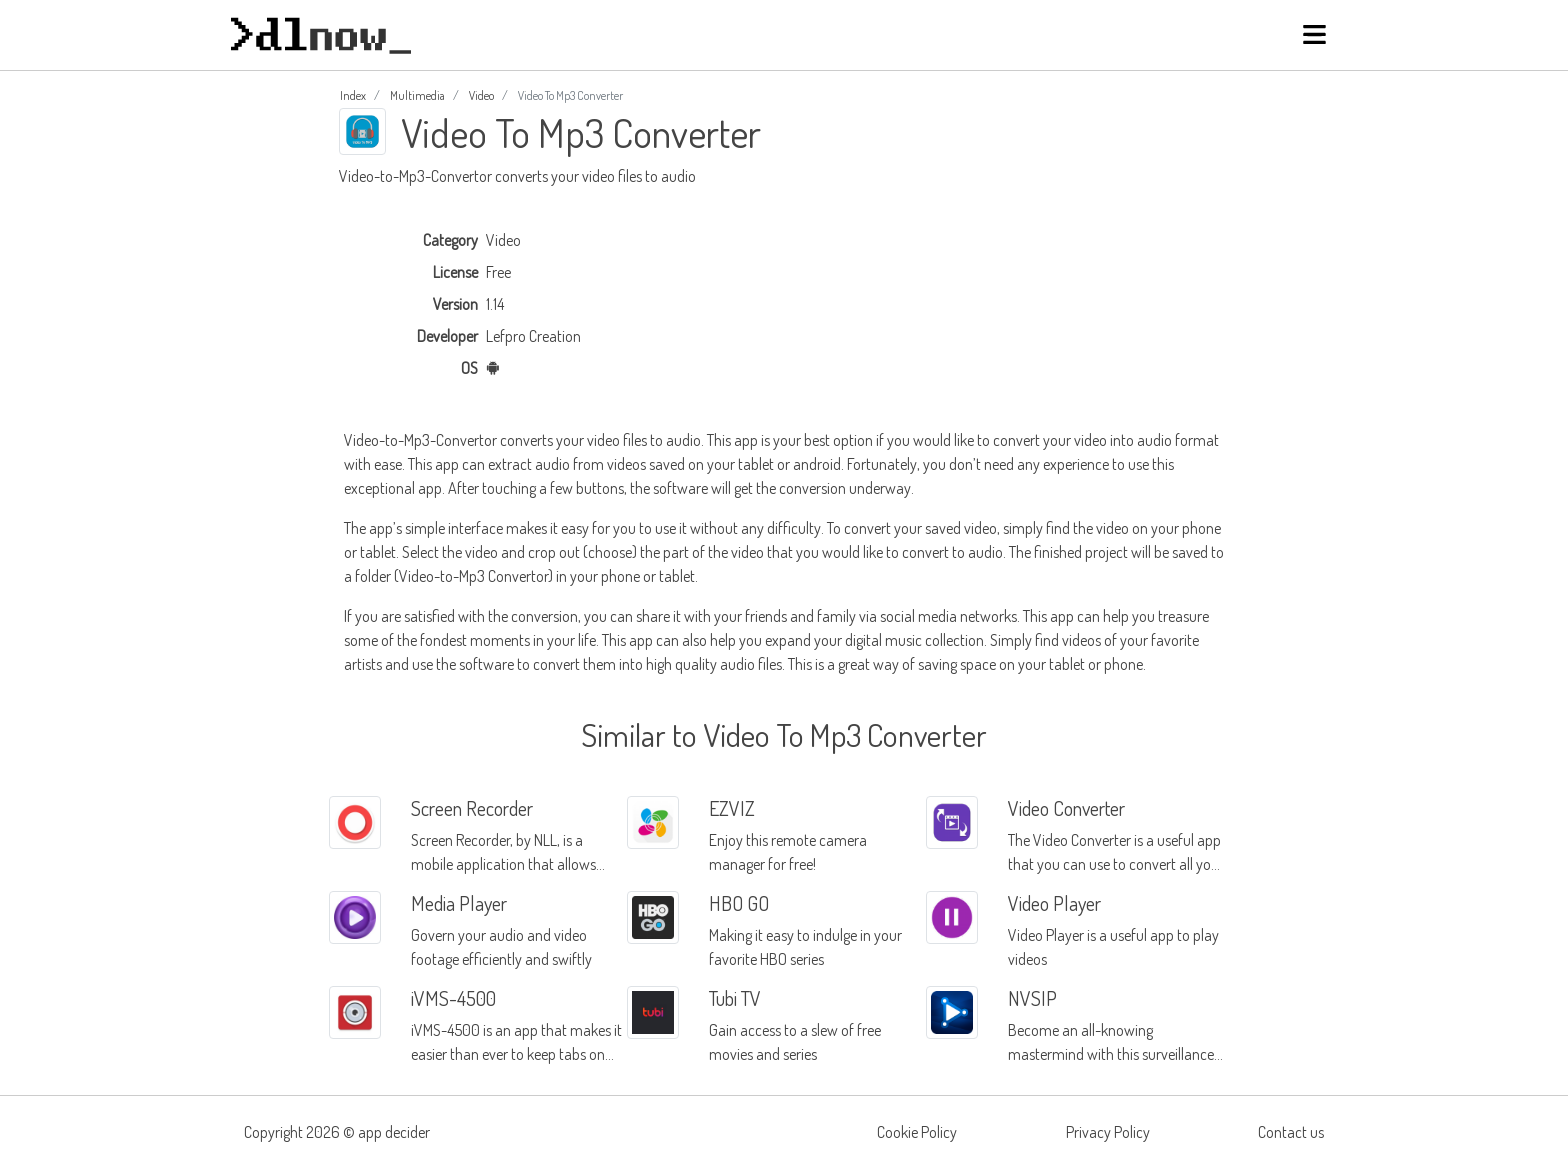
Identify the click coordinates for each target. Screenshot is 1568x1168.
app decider (394, 1132)
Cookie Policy (917, 1132)
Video (481, 95)
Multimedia (417, 95)
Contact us (1291, 1132)
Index (353, 95)
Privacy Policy (1108, 1132)
